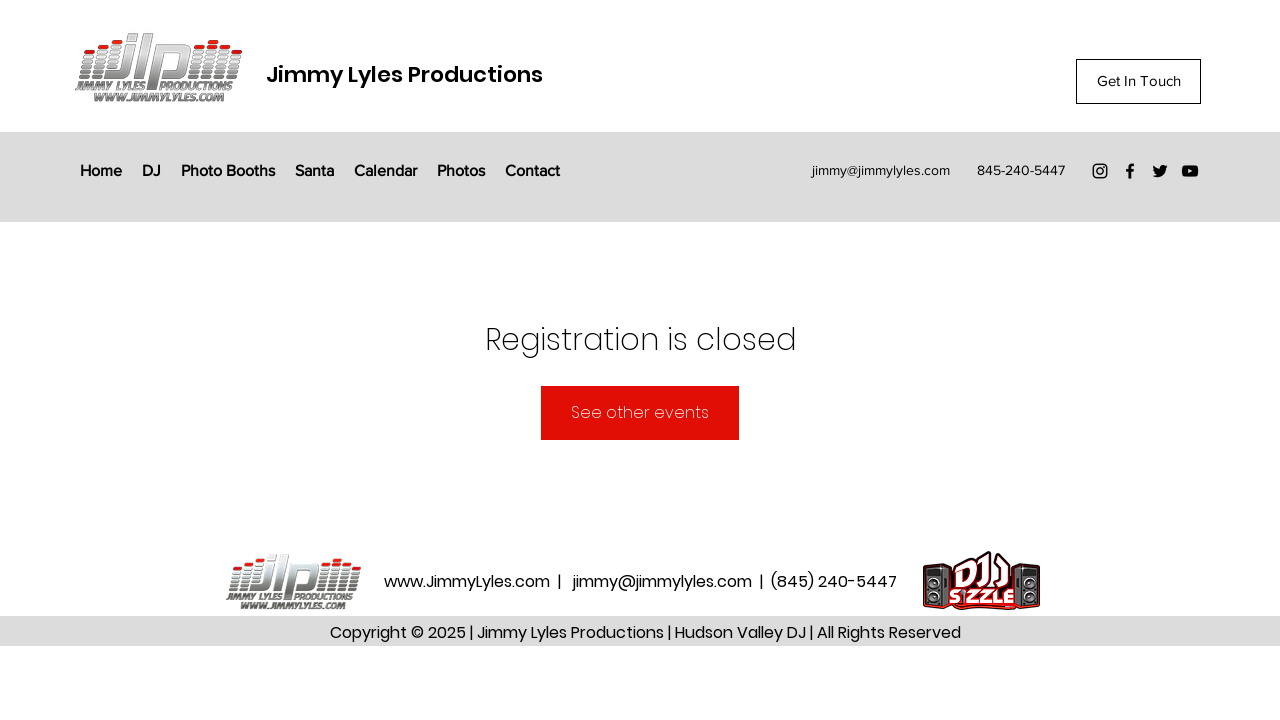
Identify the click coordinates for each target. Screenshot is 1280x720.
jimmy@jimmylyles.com (881, 170)
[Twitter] (1160, 171)
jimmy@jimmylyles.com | (672, 581)
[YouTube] (1190, 171)
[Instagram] (1100, 171)
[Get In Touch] (1138, 81)
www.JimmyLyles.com (469, 581)
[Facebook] (1130, 171)
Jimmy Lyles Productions (404, 74)
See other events (640, 412)
